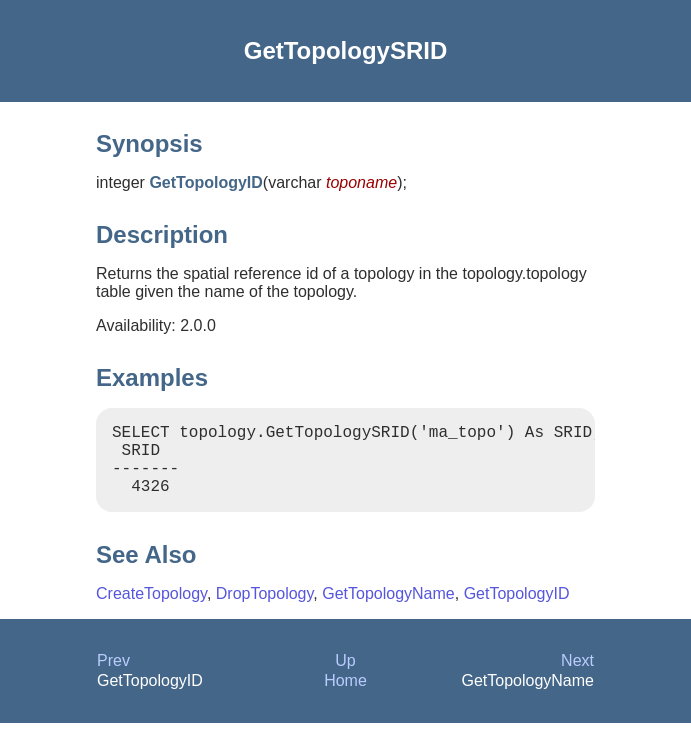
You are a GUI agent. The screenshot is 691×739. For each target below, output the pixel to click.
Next (577, 676)
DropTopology (265, 609)
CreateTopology (151, 609)
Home (345, 696)
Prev (113, 676)
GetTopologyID (517, 609)
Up (345, 676)
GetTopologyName (388, 609)
